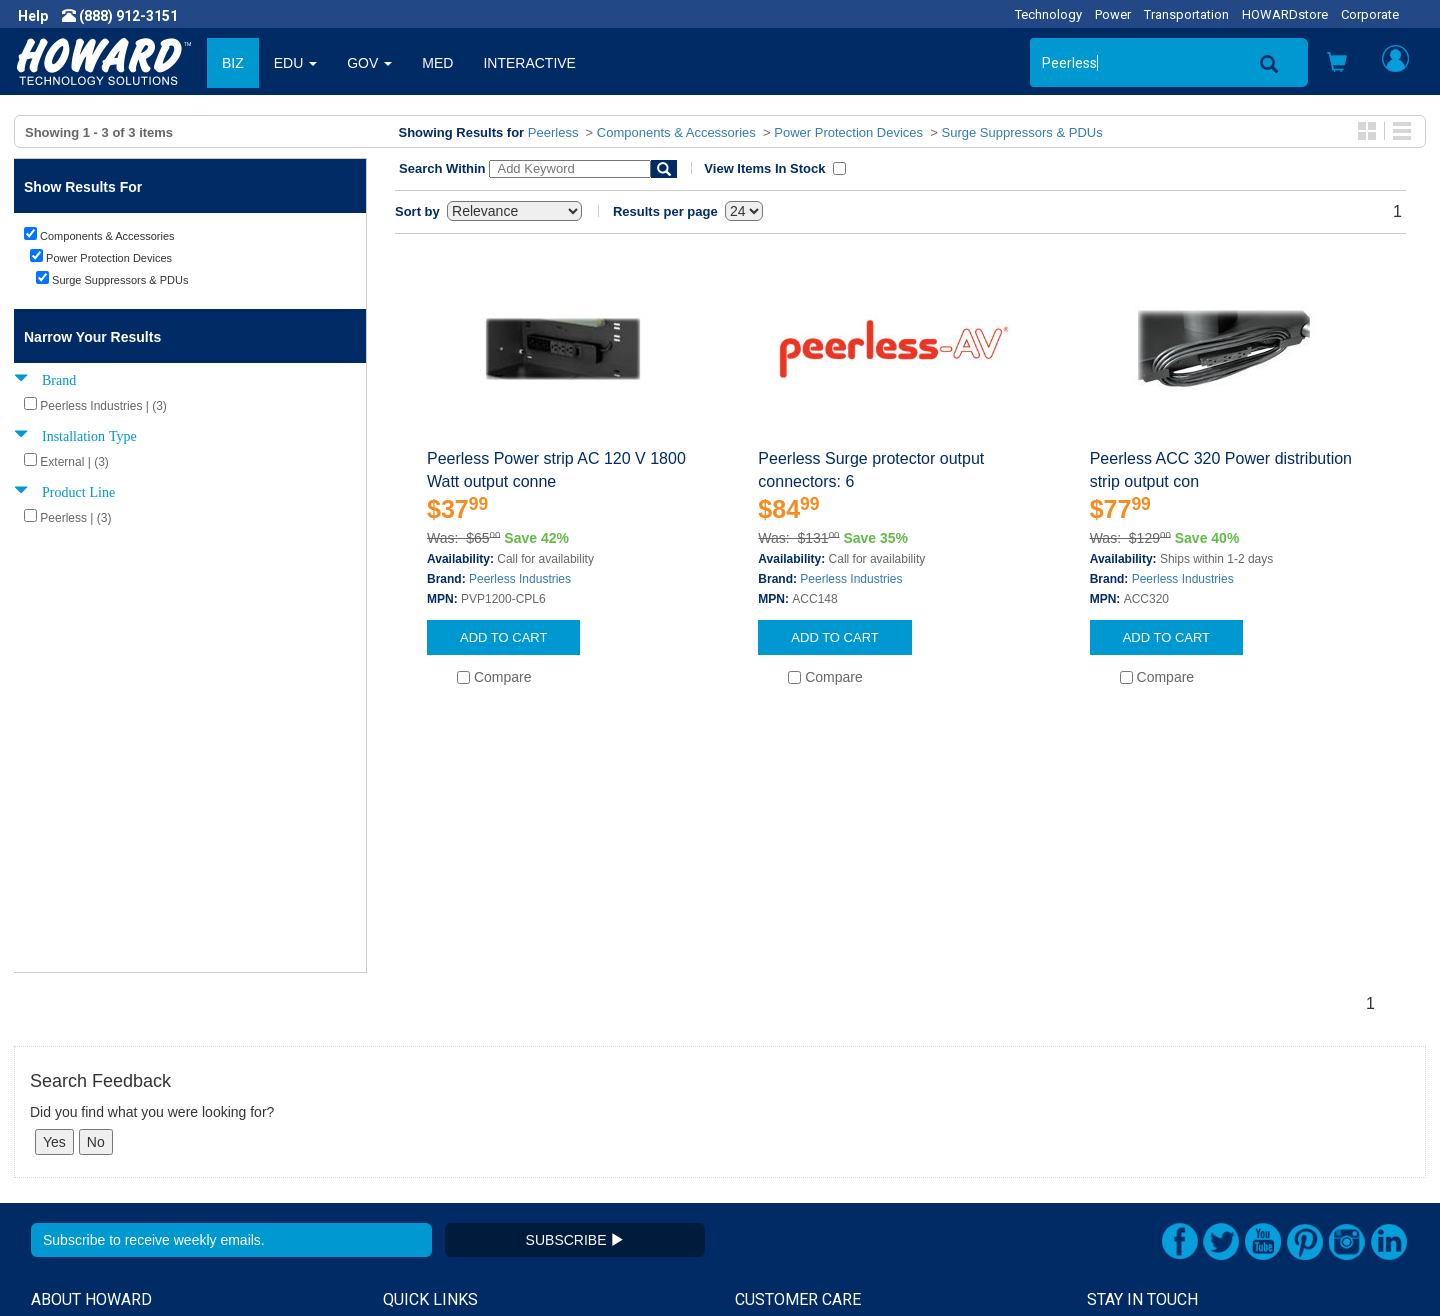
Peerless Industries (520, 579)
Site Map (763, 1144)
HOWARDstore (1285, 14)
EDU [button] (295, 63)
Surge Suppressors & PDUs (1022, 132)
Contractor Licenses (94, 1164)
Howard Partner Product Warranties (495, 1124)
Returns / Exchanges (800, 1124)
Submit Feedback (438, 1084)
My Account (772, 1084)
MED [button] (437, 63)
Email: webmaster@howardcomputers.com (1224, 1164)
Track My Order (783, 1104)
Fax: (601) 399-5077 (1150, 1144)
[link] (1090, 1267)
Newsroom (65, 1084)
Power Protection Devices (848, 132)
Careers (56, 1104)
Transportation (1186, 14)
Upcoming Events (438, 1144)
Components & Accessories (676, 132)
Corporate (1370, 14)
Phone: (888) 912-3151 (1159, 1124)
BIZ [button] (233, 63)
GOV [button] (369, 63)
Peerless (553, 132)
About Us (60, 1064)
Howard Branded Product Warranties (498, 1104)
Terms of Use (73, 1144)
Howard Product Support (461, 1064)
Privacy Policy (74, 1124)
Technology (1048, 14)
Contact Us (769, 1064)
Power (1113, 14)
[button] (1337, 64)
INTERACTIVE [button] (529, 63)
